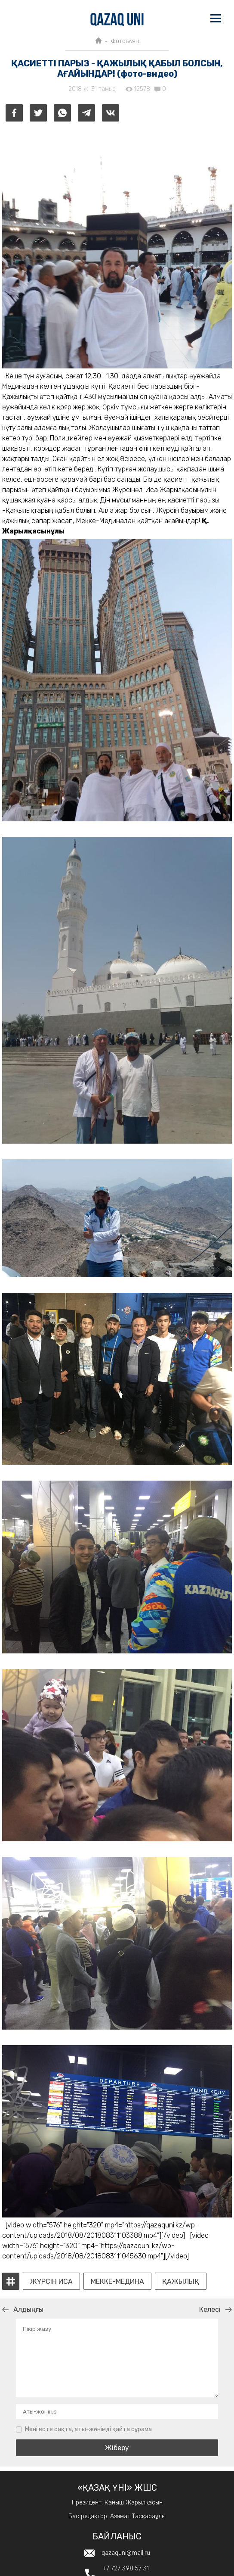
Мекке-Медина (117, 2282)
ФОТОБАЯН (125, 41)
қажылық (180, 2282)
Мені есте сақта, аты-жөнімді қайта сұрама (88, 2429)
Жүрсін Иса (51, 2282)
